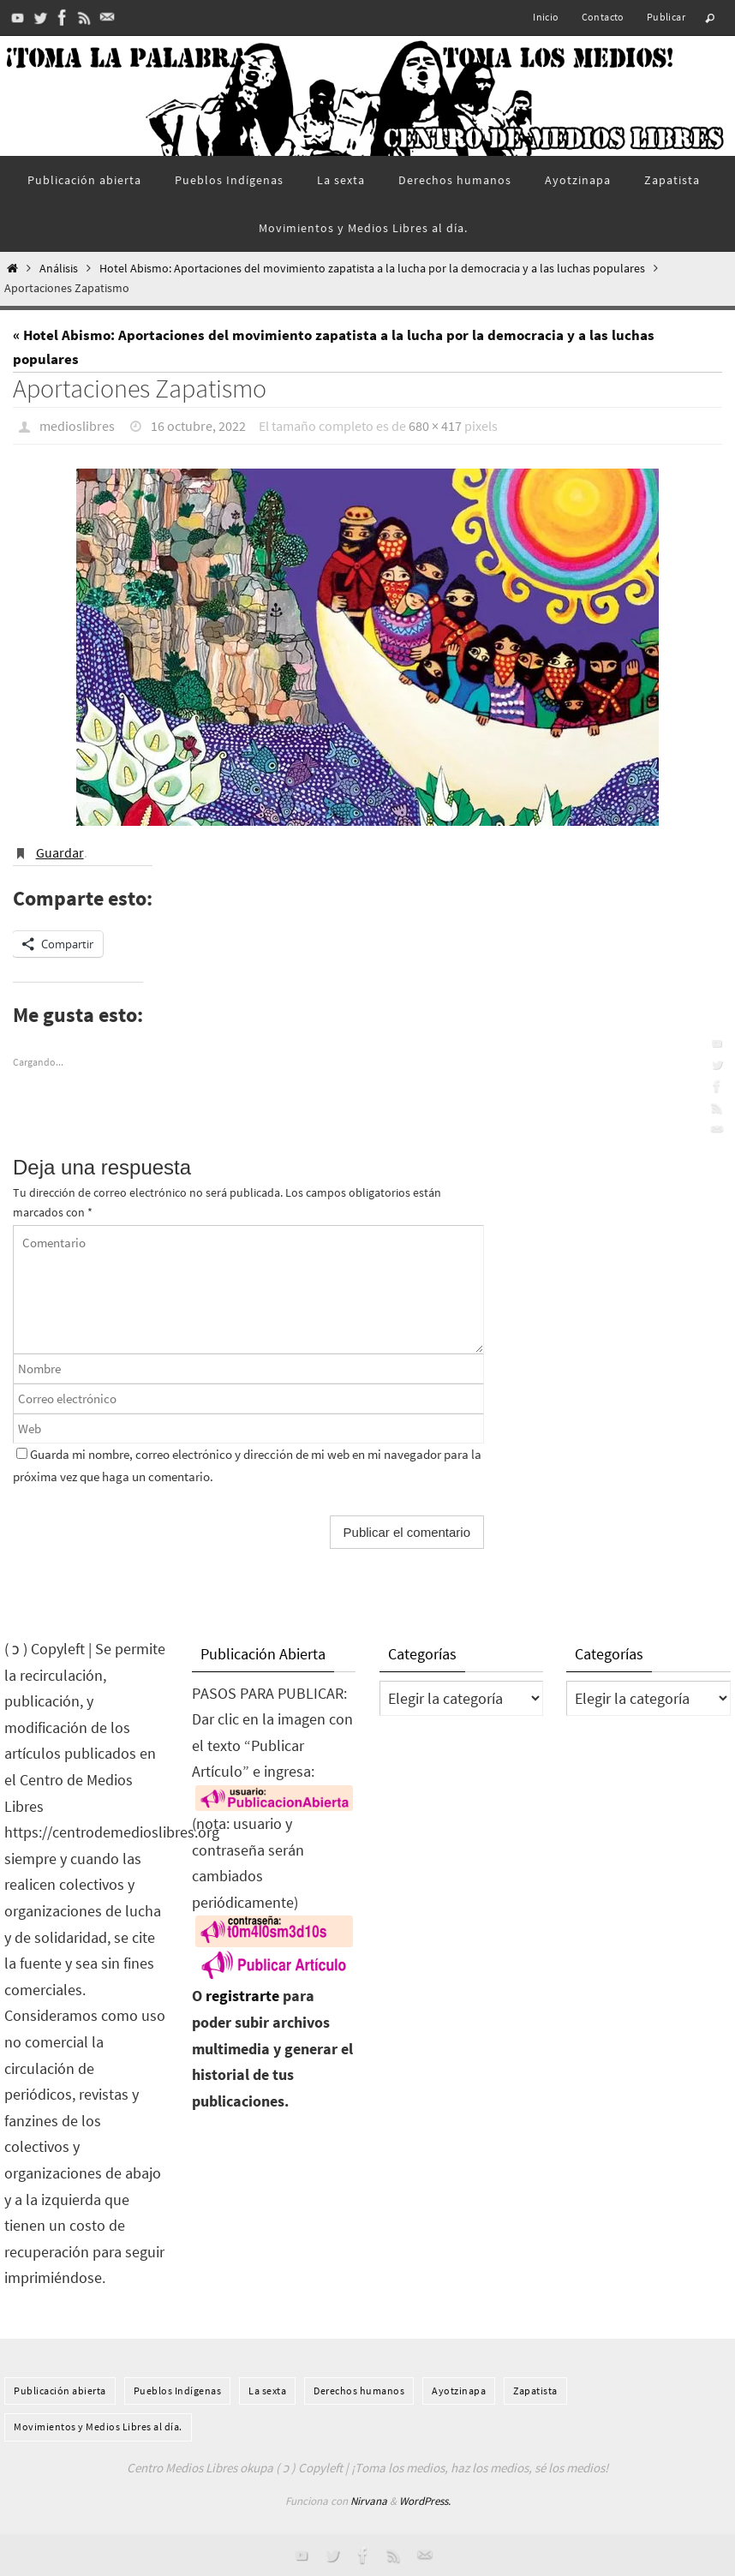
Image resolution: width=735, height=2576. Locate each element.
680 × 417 (435, 425)
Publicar (666, 16)
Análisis (58, 268)
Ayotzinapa (459, 2390)
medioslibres (77, 425)
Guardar (60, 852)
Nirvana (368, 2501)
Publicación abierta (60, 2390)
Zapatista (535, 2390)
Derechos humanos (359, 2390)
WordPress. (425, 2501)
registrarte (242, 1995)
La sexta (267, 2390)
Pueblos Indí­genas (178, 2390)
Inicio (546, 16)
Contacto (603, 16)
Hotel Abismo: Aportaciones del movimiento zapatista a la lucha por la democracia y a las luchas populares (372, 268)
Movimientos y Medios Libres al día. (98, 2426)
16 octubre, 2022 (198, 425)
